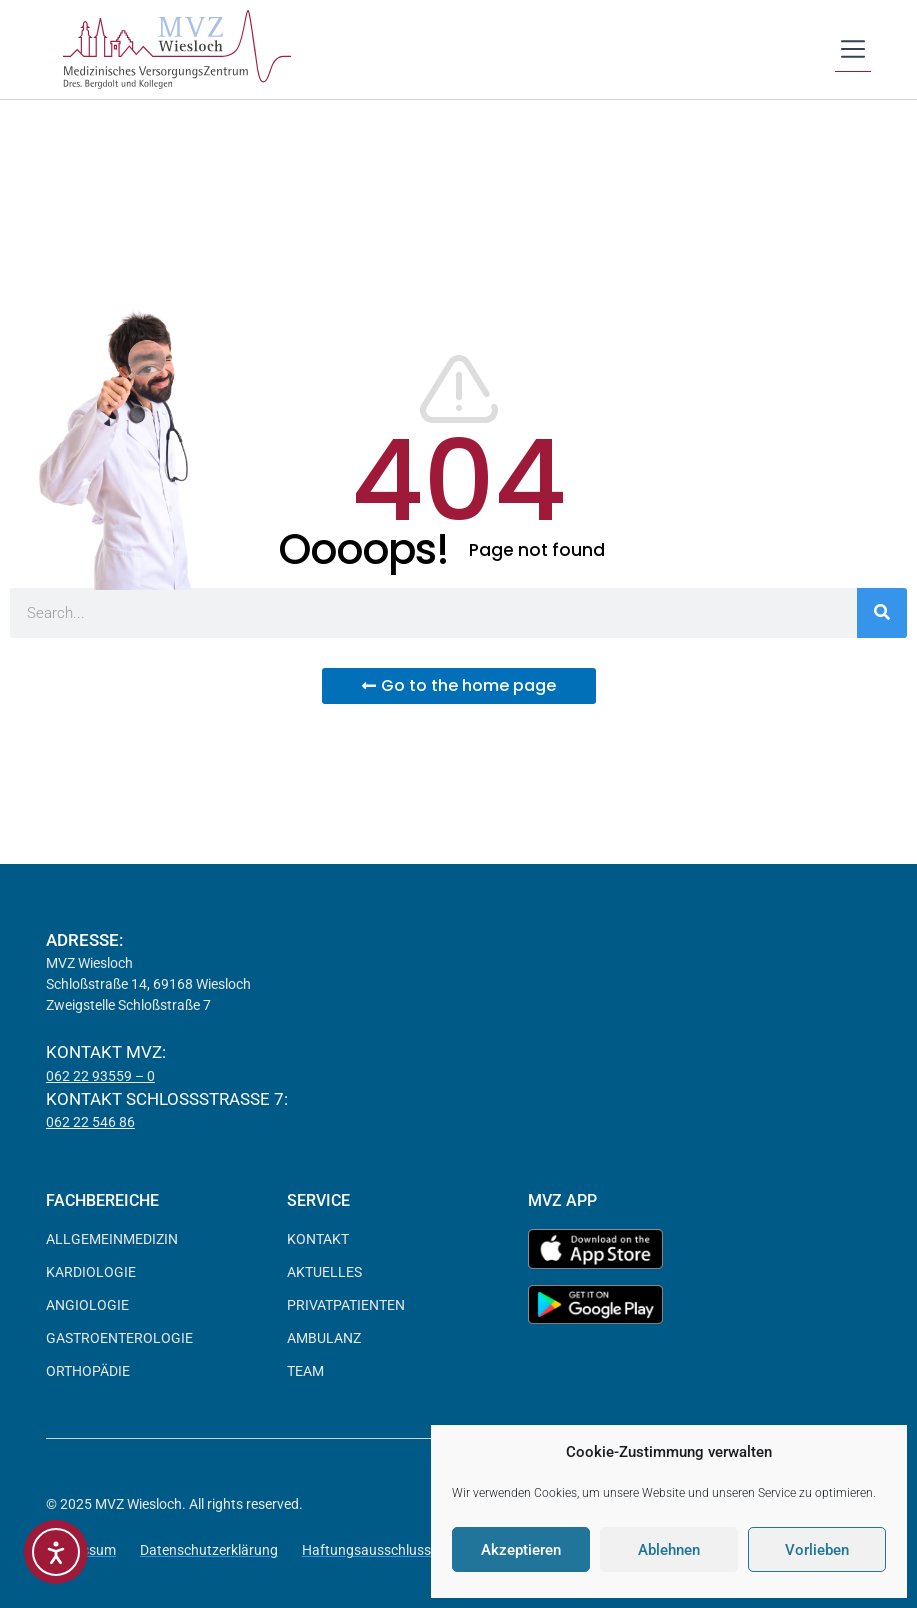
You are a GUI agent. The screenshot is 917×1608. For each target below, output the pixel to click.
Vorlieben (817, 1550)
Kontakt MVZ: (106, 1052)
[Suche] (882, 613)
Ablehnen (669, 1550)
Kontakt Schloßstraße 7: (167, 1099)
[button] (853, 51)
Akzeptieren (521, 1550)
